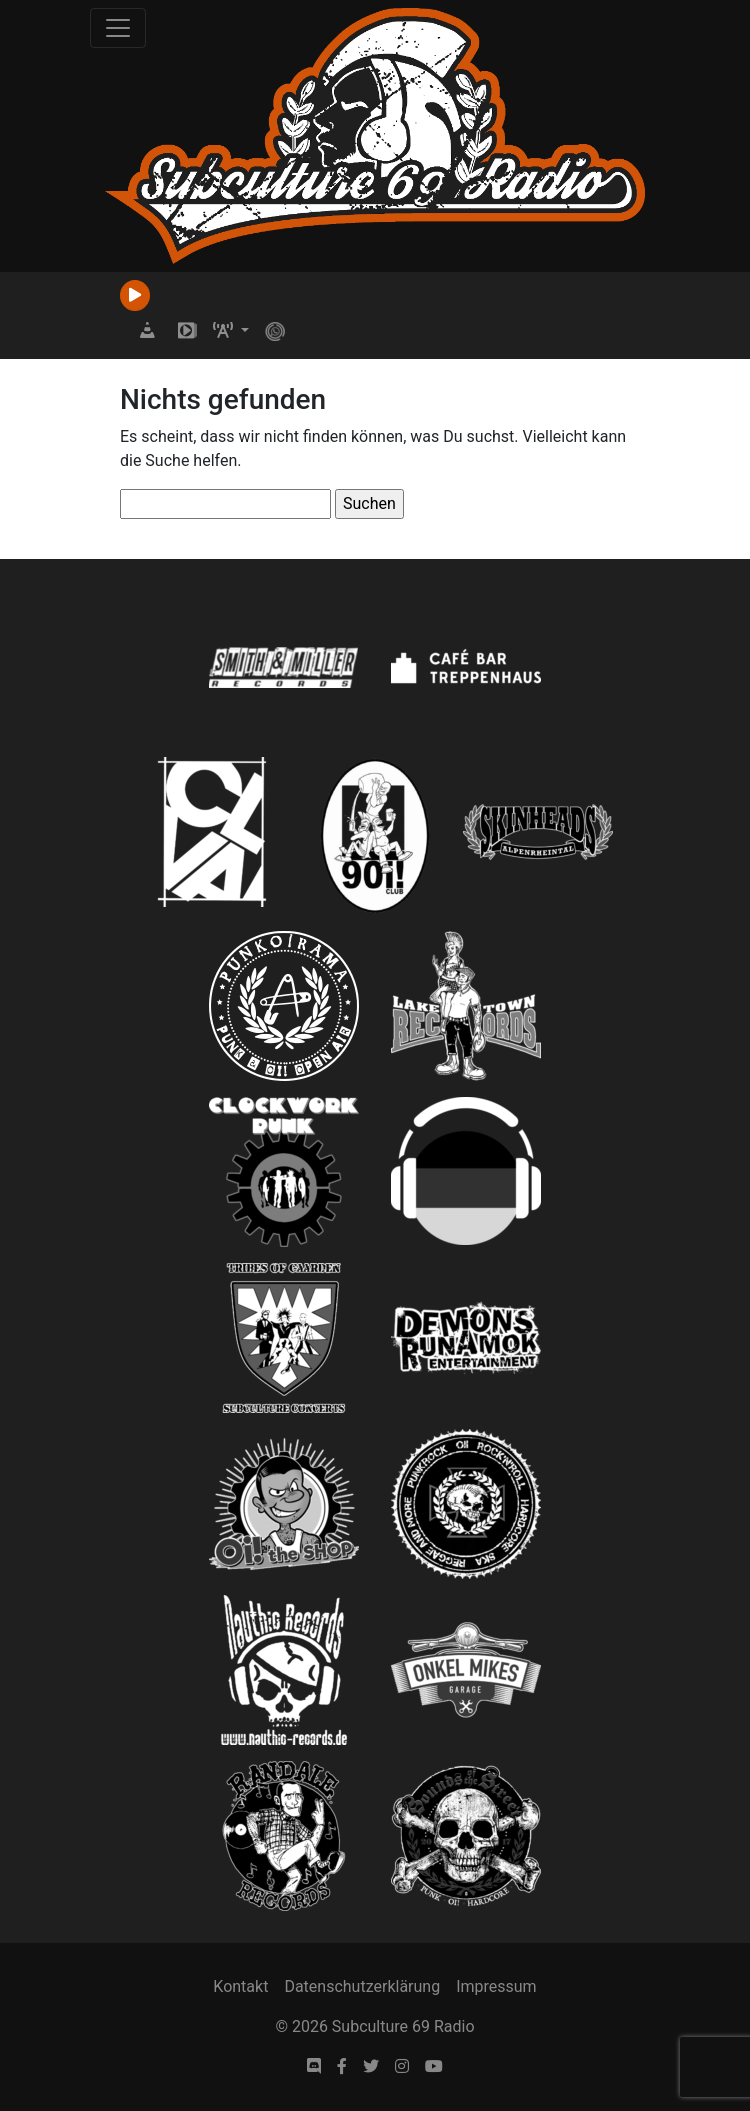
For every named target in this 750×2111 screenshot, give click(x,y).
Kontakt (240, 1986)
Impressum (496, 1986)
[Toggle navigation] (118, 28)
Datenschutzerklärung (362, 1986)
